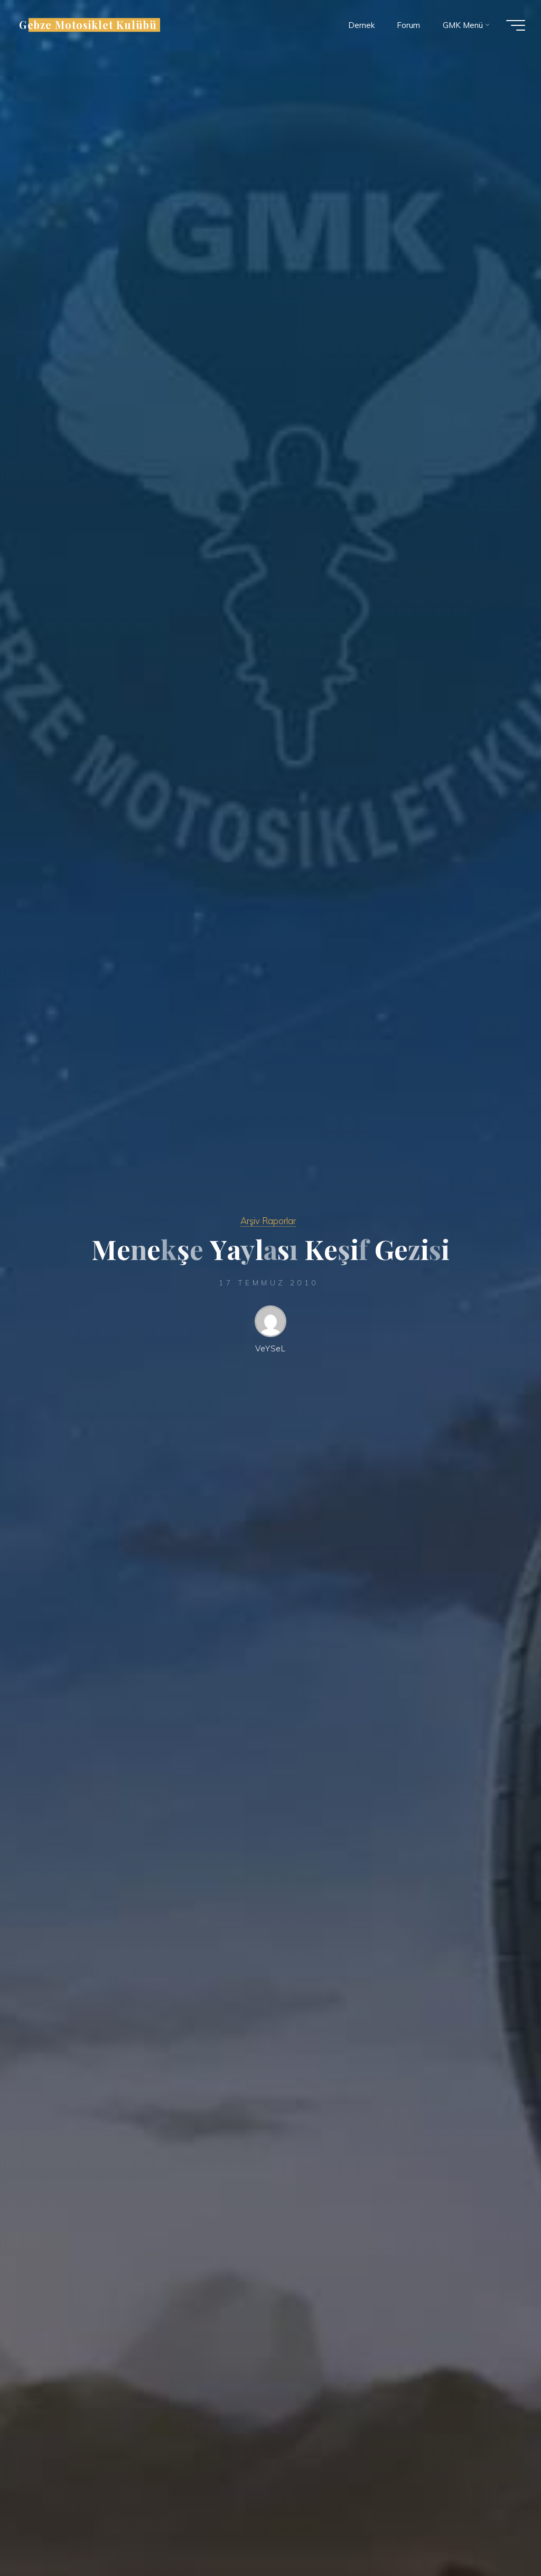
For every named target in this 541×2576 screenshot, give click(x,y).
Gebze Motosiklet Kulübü (88, 25)
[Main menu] (515, 25)
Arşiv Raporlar (268, 1220)
